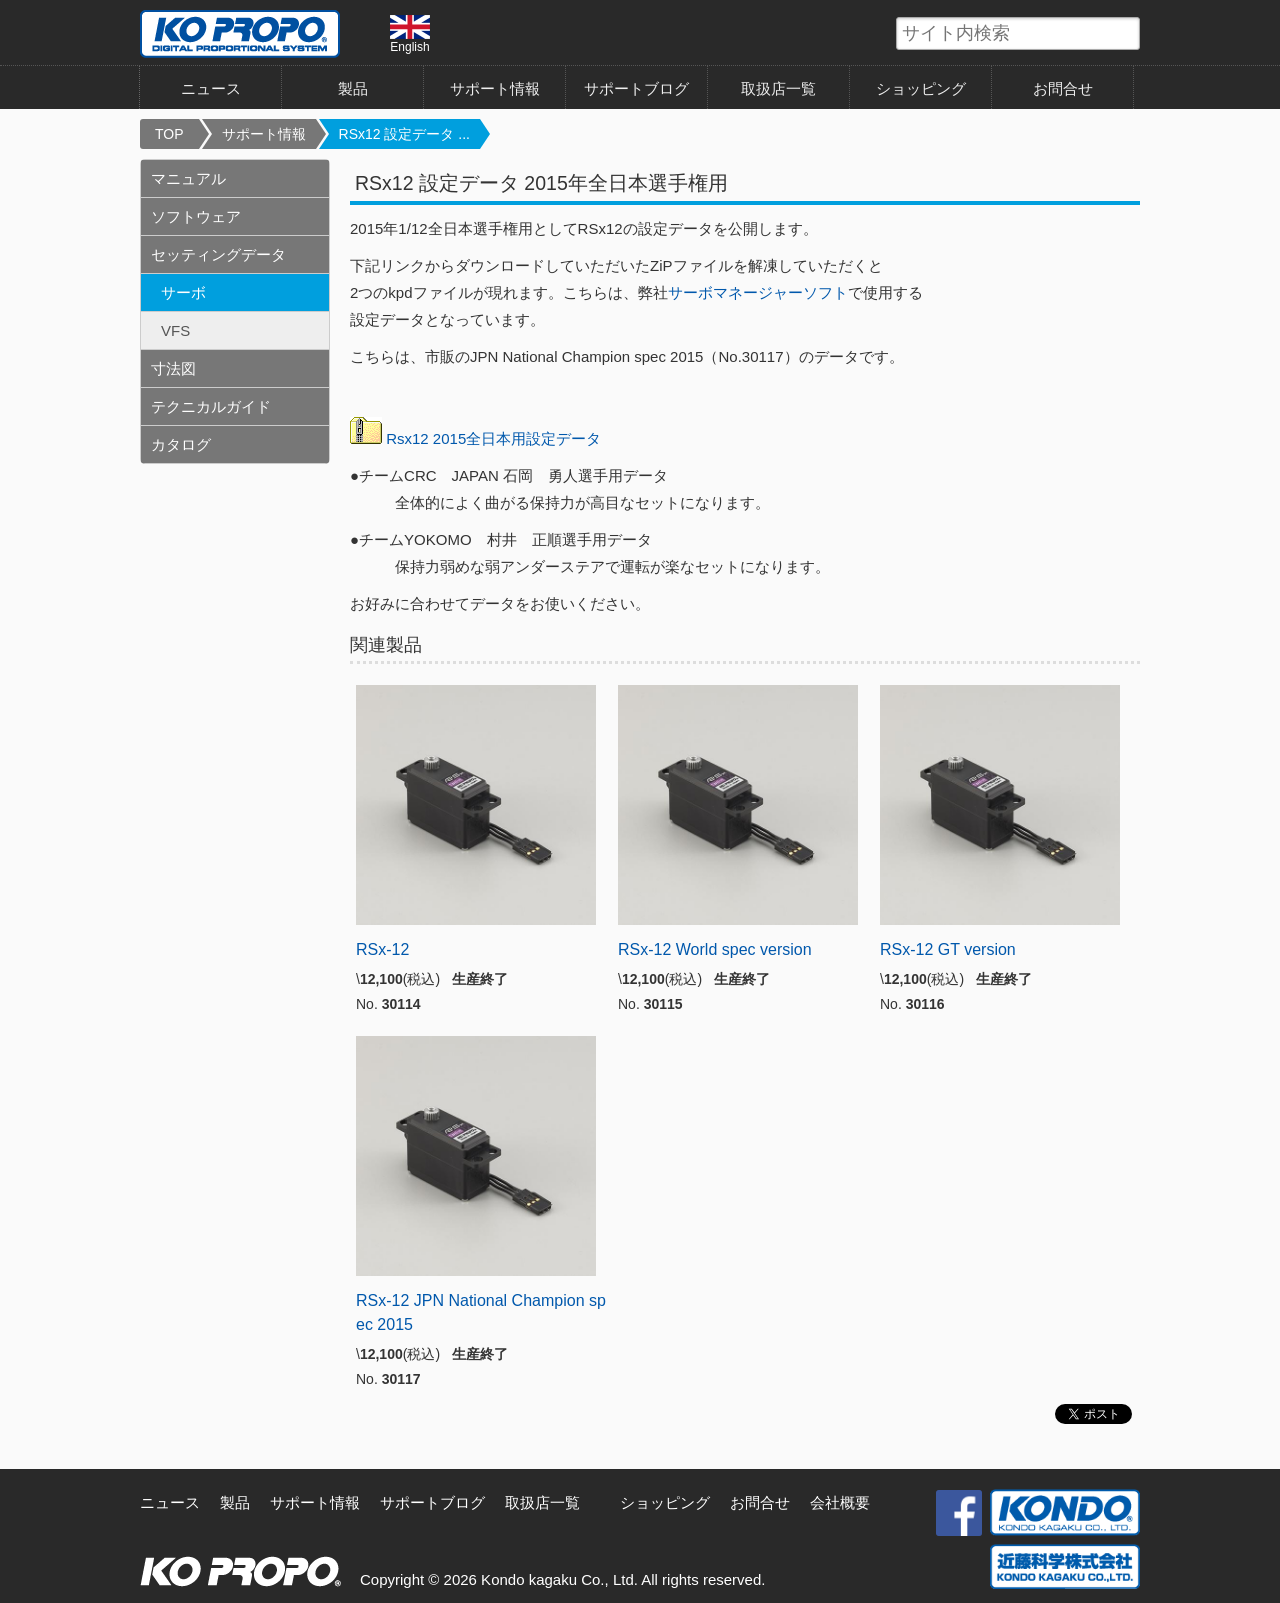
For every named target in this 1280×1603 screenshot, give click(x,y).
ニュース (211, 88)
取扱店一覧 (778, 88)
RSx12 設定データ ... (404, 134)
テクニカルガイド (211, 406)
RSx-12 (382, 949)
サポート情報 (495, 88)
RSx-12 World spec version (715, 949)
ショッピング (921, 88)
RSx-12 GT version (948, 949)
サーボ (183, 292)
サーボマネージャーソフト (758, 292)
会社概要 (840, 1502)
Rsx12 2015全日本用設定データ (493, 438)
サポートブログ (636, 88)
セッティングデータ (218, 254)
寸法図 (173, 368)
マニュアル (188, 178)
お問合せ (1063, 88)
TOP (169, 134)
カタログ (181, 444)
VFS (175, 330)
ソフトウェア (196, 216)
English (410, 34)
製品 (353, 88)
